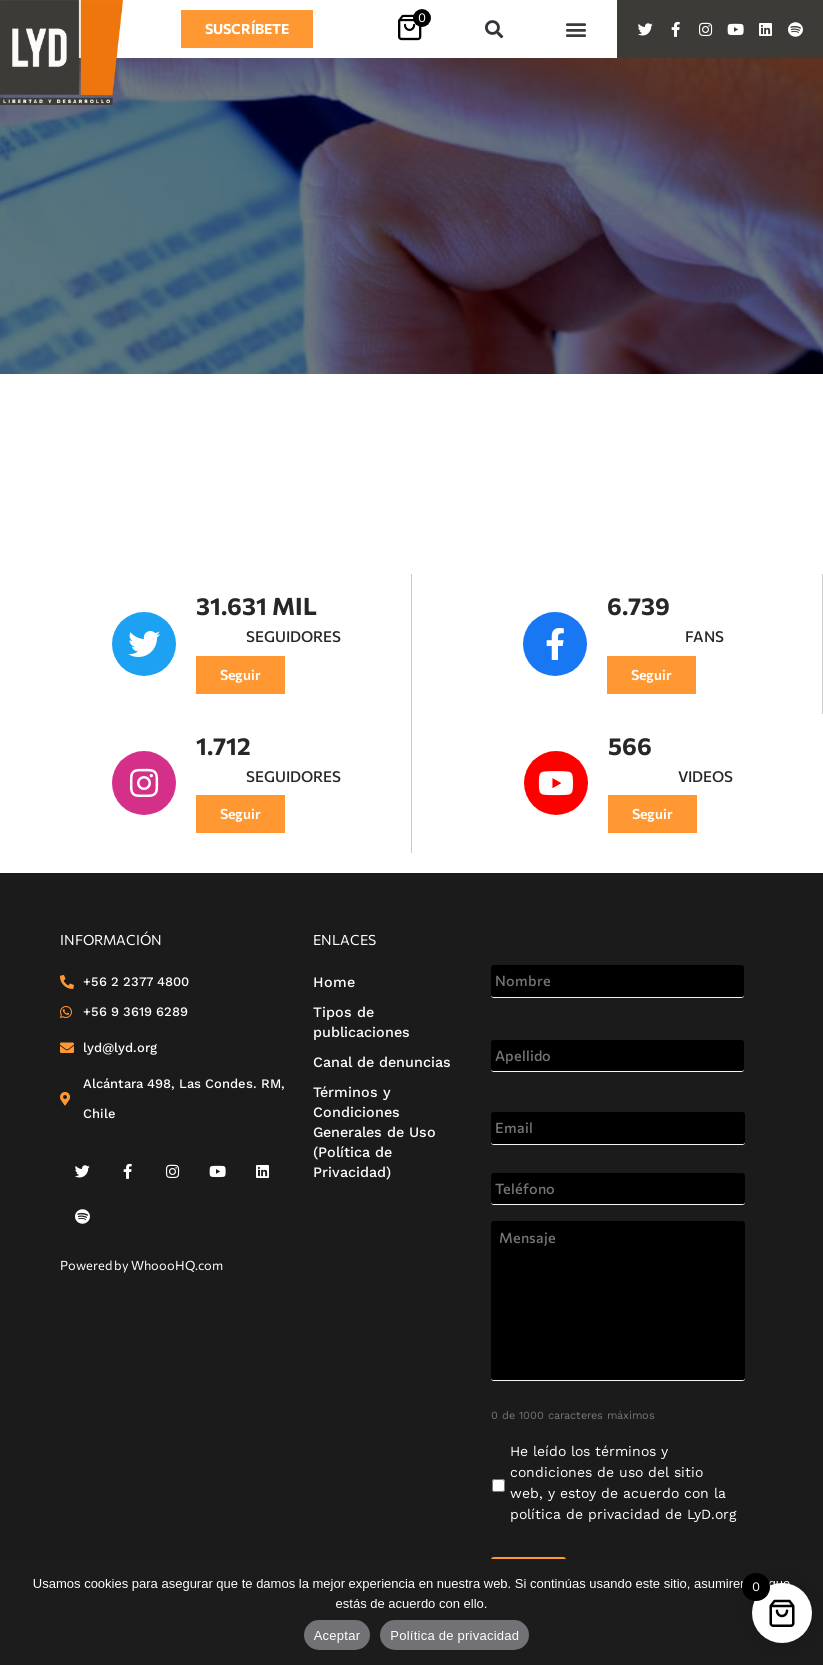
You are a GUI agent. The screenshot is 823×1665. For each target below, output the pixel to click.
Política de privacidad (454, 1635)
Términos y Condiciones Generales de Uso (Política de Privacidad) (374, 1132)
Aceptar (337, 1635)
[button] (493, 29)
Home (334, 982)
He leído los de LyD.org (623, 1482)
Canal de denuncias (382, 1062)
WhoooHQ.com (177, 1265)
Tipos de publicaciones (361, 1022)
